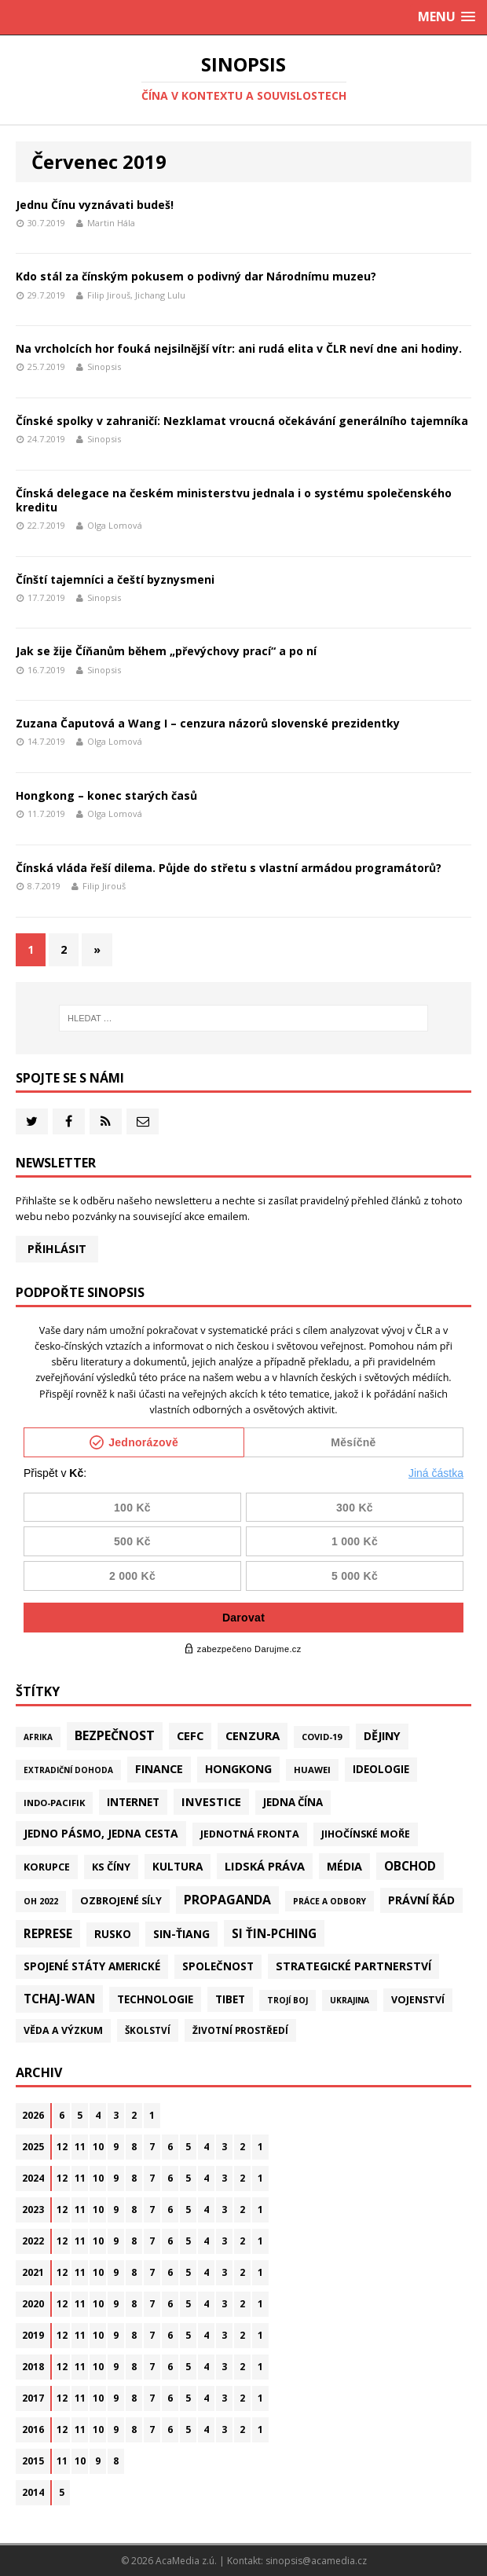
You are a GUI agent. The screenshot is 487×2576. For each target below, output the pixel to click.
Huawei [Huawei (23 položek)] (312, 1769)
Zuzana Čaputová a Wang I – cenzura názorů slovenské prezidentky (208, 723)
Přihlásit (56, 1248)
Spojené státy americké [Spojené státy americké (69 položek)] (92, 1966)
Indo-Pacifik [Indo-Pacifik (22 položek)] (54, 1802)
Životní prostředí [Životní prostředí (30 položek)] (240, 2030)
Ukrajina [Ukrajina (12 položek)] (349, 2000)
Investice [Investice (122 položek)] (211, 1801)
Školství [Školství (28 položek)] (147, 2030)
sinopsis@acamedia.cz (316, 2560)
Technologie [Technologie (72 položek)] (155, 1999)
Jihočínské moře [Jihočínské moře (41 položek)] (365, 1834)
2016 (33, 2429)
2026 (33, 2115)
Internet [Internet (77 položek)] (133, 1801)
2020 (33, 2303)
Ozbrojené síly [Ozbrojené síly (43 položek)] (121, 1900)
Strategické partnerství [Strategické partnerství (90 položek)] (353, 1966)
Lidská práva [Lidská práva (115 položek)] (265, 1866)
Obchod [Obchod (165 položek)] (410, 1866)
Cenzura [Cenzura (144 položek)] (252, 1735)
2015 (33, 2461)
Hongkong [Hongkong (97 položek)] (238, 1768)
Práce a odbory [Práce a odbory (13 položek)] (329, 1901)
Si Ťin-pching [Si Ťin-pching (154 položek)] (274, 1933)
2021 (33, 2272)
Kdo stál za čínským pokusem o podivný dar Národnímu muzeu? (196, 276)
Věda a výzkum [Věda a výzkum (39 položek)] (63, 2030)
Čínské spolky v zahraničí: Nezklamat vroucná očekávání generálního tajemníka (242, 420)
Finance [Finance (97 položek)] (159, 1768)
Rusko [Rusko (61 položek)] (112, 1934)
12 (62, 2146)
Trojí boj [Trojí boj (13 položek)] (287, 2000)
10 (98, 2146)
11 (80, 2146)
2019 (33, 2335)
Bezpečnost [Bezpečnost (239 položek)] (115, 1735)
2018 (33, 2366)
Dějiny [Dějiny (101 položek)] (382, 1735)
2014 (33, 2492)
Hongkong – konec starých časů (106, 795)
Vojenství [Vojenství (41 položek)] (418, 1999)
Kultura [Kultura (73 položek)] (177, 1866)
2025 (33, 2146)
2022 (33, 2241)
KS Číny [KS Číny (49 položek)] (111, 1867)
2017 (33, 2398)
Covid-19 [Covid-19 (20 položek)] (322, 1736)
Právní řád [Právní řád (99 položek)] (421, 1900)
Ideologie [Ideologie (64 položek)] (381, 1769)
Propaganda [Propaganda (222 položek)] (227, 1899)
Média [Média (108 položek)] (344, 1866)
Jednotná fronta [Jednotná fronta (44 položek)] (249, 1834)
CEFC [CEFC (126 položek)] (190, 1735)
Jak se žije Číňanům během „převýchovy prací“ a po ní (166, 650)
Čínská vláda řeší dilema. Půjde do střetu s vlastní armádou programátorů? (228, 867)
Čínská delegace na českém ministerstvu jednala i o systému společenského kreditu (234, 500)
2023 (33, 2209)
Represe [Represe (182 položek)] (48, 1933)
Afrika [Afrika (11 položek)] (38, 1736)
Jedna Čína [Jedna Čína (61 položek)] (293, 1802)
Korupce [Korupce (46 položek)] (47, 1867)
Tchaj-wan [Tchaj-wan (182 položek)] (59, 1998)
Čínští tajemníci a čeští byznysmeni (115, 579)
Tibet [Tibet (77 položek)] (230, 1999)
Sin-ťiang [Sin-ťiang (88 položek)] (181, 1933)
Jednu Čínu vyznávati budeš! (95, 204)
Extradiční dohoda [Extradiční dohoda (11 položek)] (68, 1769)
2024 (33, 2178)
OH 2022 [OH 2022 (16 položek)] (41, 1901)
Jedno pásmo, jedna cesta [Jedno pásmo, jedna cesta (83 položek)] (101, 1833)
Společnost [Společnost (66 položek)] (218, 1966)
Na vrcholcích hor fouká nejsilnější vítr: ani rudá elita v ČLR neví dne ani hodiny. (239, 348)
